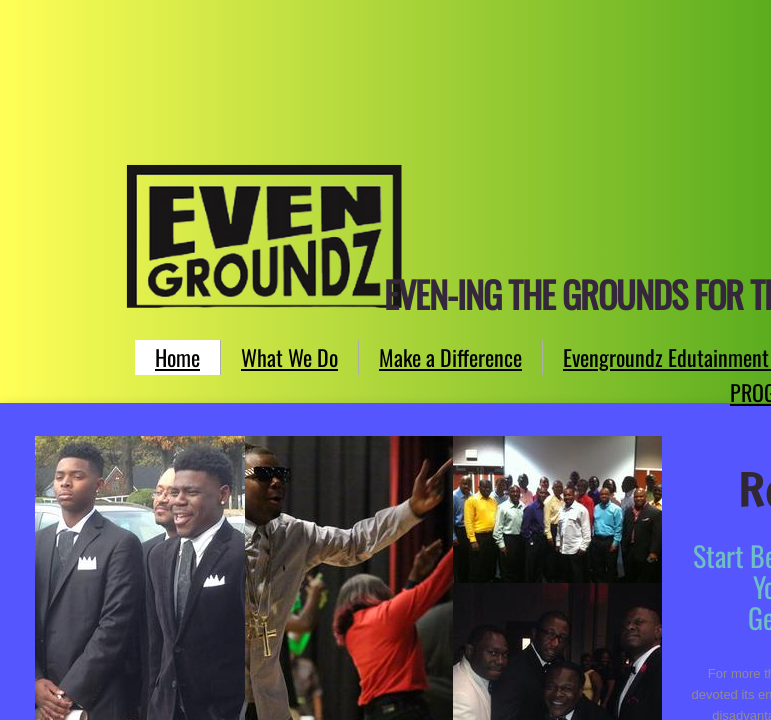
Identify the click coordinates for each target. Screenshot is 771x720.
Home (177, 357)
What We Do (289, 357)
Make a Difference (450, 357)
